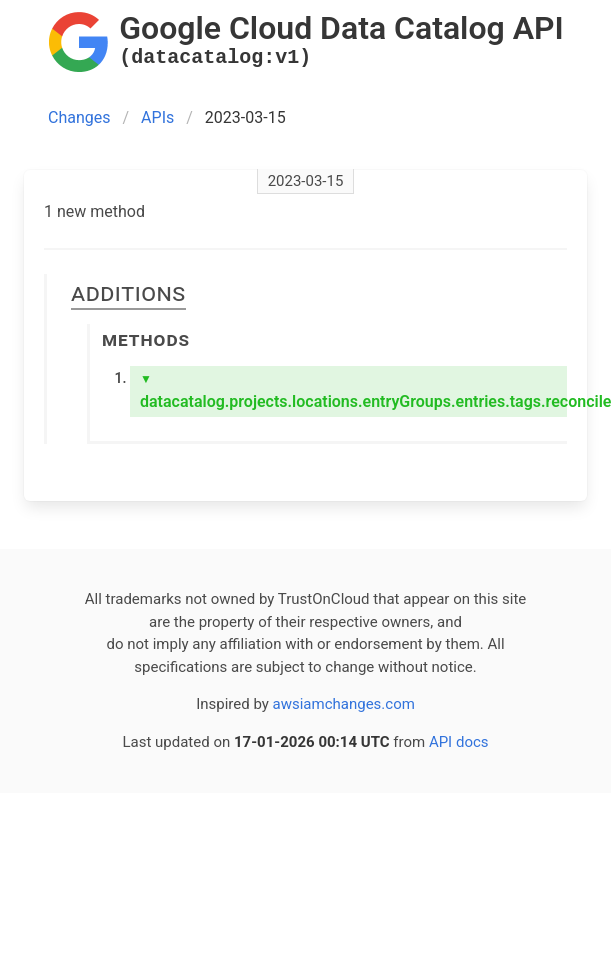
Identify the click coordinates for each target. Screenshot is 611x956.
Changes (79, 117)
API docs (459, 742)
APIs (157, 117)
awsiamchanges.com (344, 704)
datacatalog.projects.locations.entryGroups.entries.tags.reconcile (353, 391)
